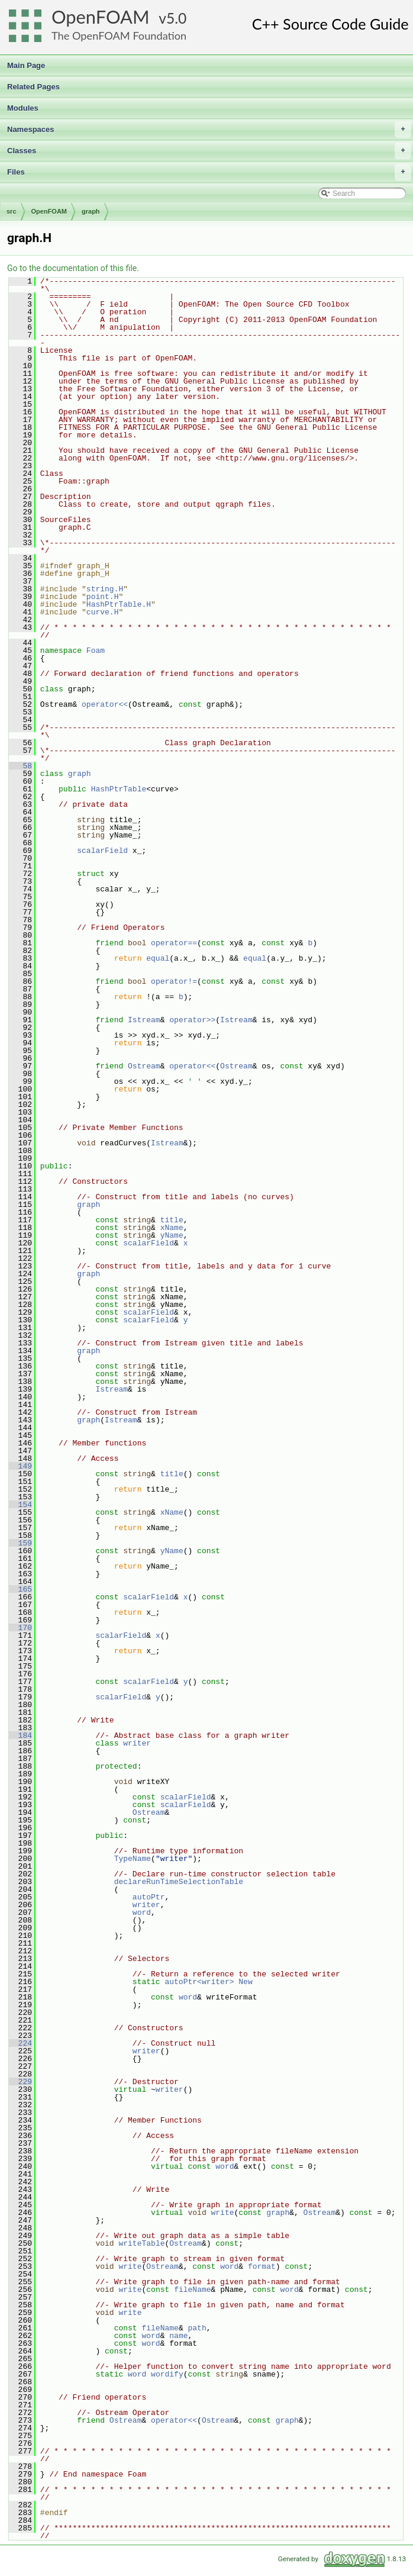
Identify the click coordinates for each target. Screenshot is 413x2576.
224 (20, 2043)
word (142, 1912)
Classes (209, 151)
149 (20, 1466)
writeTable (141, 2243)
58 (20, 766)
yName (171, 1235)
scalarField (102, 850)
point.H (102, 596)
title (171, 1220)
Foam (95, 650)
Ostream (144, 1066)
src (12, 211)
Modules (22, 108)
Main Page (26, 65)
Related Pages (33, 86)
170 (20, 1627)
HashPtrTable (119, 789)
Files (209, 172)
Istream (144, 1020)
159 (20, 1543)
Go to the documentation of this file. (73, 268)
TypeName (132, 1858)
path (197, 2328)
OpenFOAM (100, 17)
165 (20, 1589)
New (245, 1981)
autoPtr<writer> (199, 1981)
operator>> (192, 1020)
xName (171, 1227)
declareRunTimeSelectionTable (178, 1881)
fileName (192, 2289)
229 (20, 2081)
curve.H (102, 612)
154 (20, 1504)
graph (91, 211)
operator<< (105, 704)
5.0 (176, 18)
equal (157, 958)
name (178, 2335)
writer (137, 1743)
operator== (174, 943)
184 (20, 1735)
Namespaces (209, 129)
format (262, 2266)
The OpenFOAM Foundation (118, 35)
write (222, 2212)
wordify (167, 2374)
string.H (104, 589)
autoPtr (149, 1897)
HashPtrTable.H (118, 604)
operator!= (174, 981)
